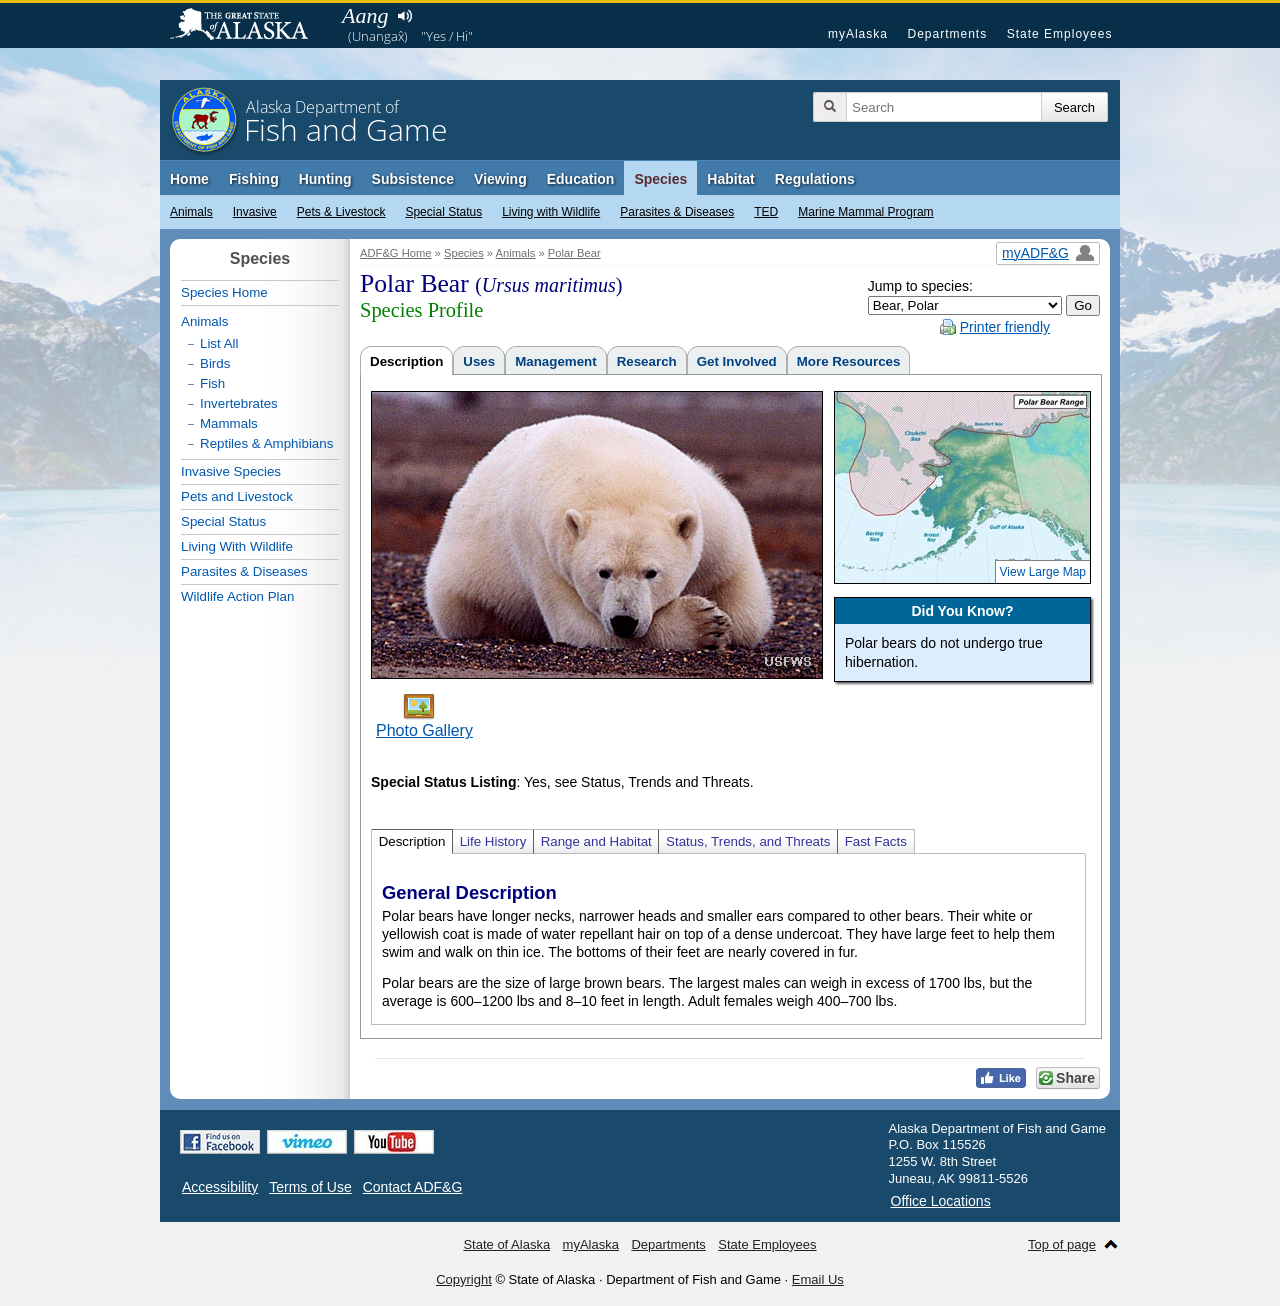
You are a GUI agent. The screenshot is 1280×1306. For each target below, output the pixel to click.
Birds (215, 363)
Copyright (464, 1279)
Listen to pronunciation (404, 16)
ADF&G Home (396, 253)
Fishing (254, 179)
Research (647, 361)
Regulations (815, 179)
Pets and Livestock (237, 496)
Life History (493, 841)
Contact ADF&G (413, 1187)
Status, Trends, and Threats (748, 841)
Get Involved (737, 361)
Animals (191, 212)
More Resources (849, 361)
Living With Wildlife (237, 546)
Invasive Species (231, 471)
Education (581, 179)
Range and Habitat (596, 841)
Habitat (730, 179)
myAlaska (858, 34)
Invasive (255, 212)
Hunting (325, 179)
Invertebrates (239, 403)
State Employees (1060, 34)
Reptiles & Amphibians (266, 443)
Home (189, 179)
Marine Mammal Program (865, 212)
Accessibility (220, 1187)
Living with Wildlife (551, 212)
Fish (212, 383)
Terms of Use (310, 1187)
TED (766, 212)
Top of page (1062, 1244)
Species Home (224, 292)
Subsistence (413, 179)
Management (555, 361)
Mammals (229, 423)
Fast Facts (876, 841)
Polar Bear (574, 253)
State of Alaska (249, 26)
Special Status (443, 212)
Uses (479, 361)
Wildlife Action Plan (237, 596)
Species (660, 179)
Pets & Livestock (341, 212)
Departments (947, 34)
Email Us (818, 1279)
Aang (365, 15)
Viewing (500, 179)
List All (219, 343)
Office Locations (941, 1201)
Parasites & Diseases (677, 212)
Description (406, 361)
